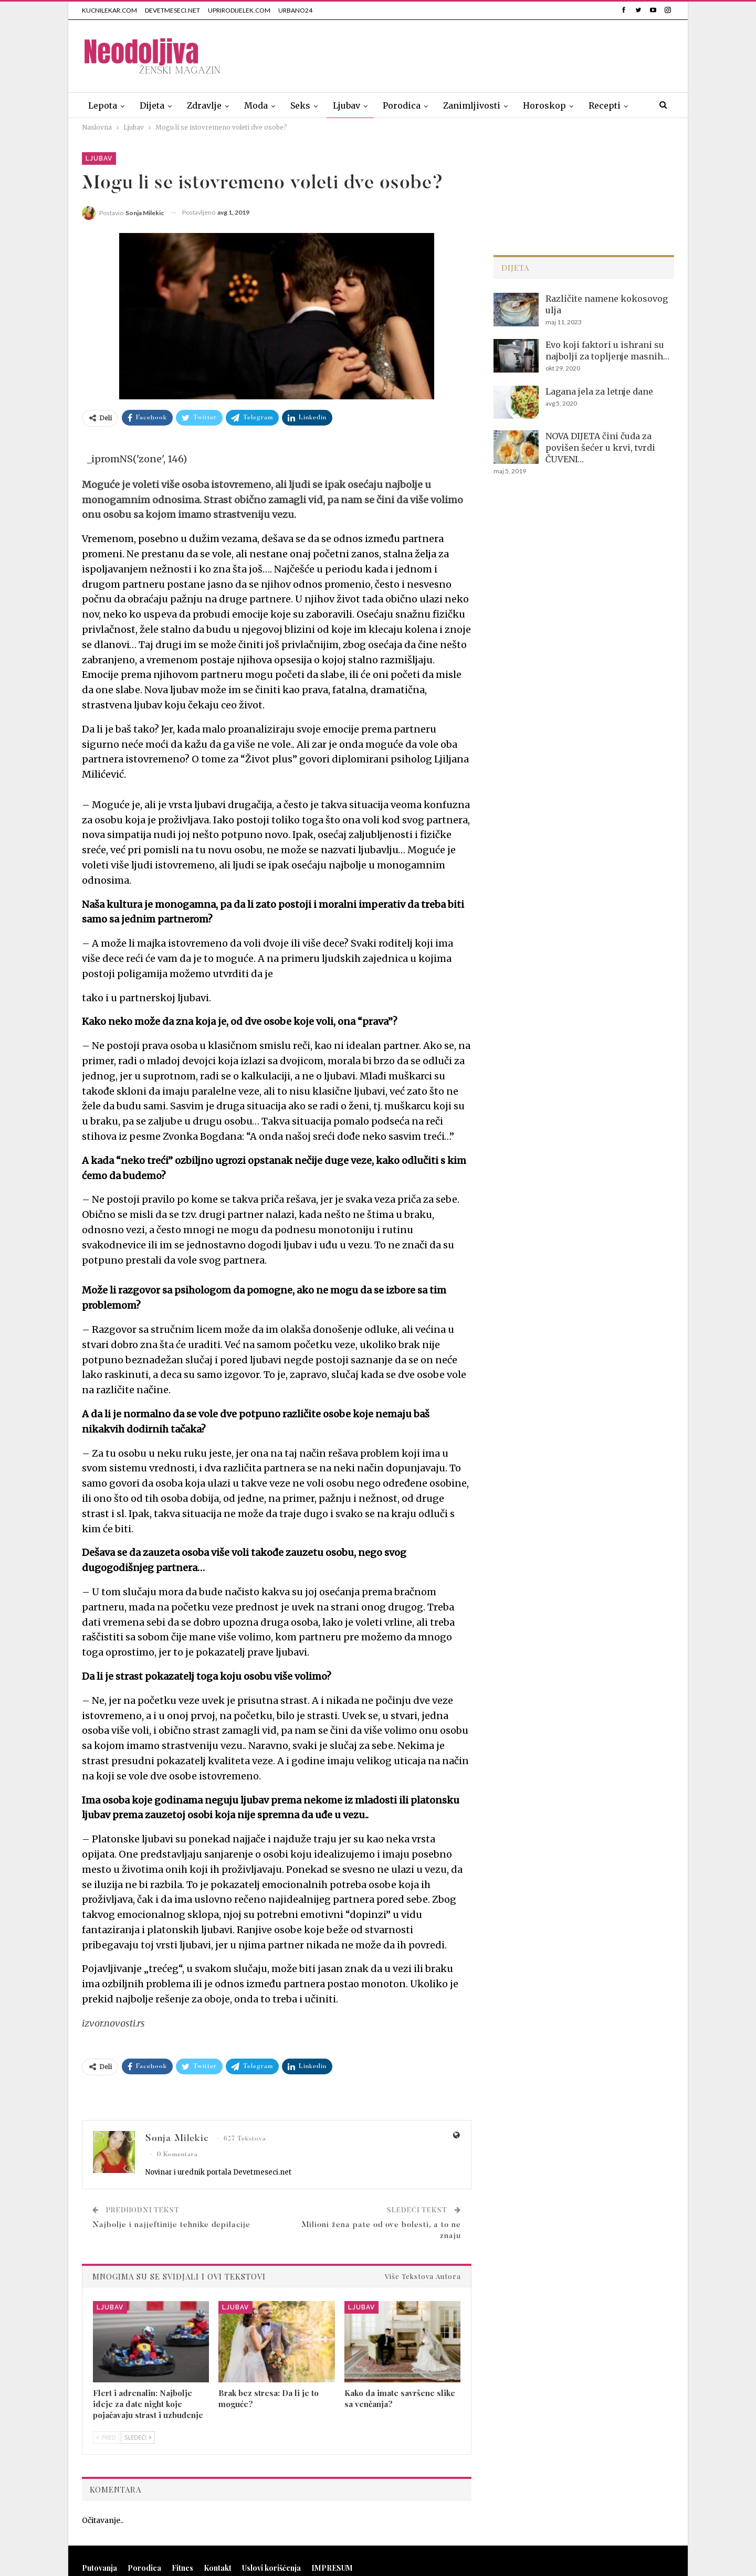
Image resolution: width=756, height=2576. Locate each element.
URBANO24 (295, 10)
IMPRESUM (332, 2568)
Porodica (402, 105)
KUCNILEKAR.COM (109, 10)
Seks (300, 105)
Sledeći (137, 2437)
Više (597, 105)
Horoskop (544, 105)
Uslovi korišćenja (271, 2568)
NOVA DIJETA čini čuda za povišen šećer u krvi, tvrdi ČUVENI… (600, 447)
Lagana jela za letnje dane (599, 391)
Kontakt (218, 2568)
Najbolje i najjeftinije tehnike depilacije (171, 2225)
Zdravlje (204, 105)
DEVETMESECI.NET (172, 10)
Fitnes (182, 2568)
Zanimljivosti (471, 105)
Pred (106, 2437)
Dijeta (152, 105)
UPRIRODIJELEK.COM (239, 10)
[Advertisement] (483, 54)
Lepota (102, 105)
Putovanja (99, 2568)
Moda (256, 105)
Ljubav (346, 105)
